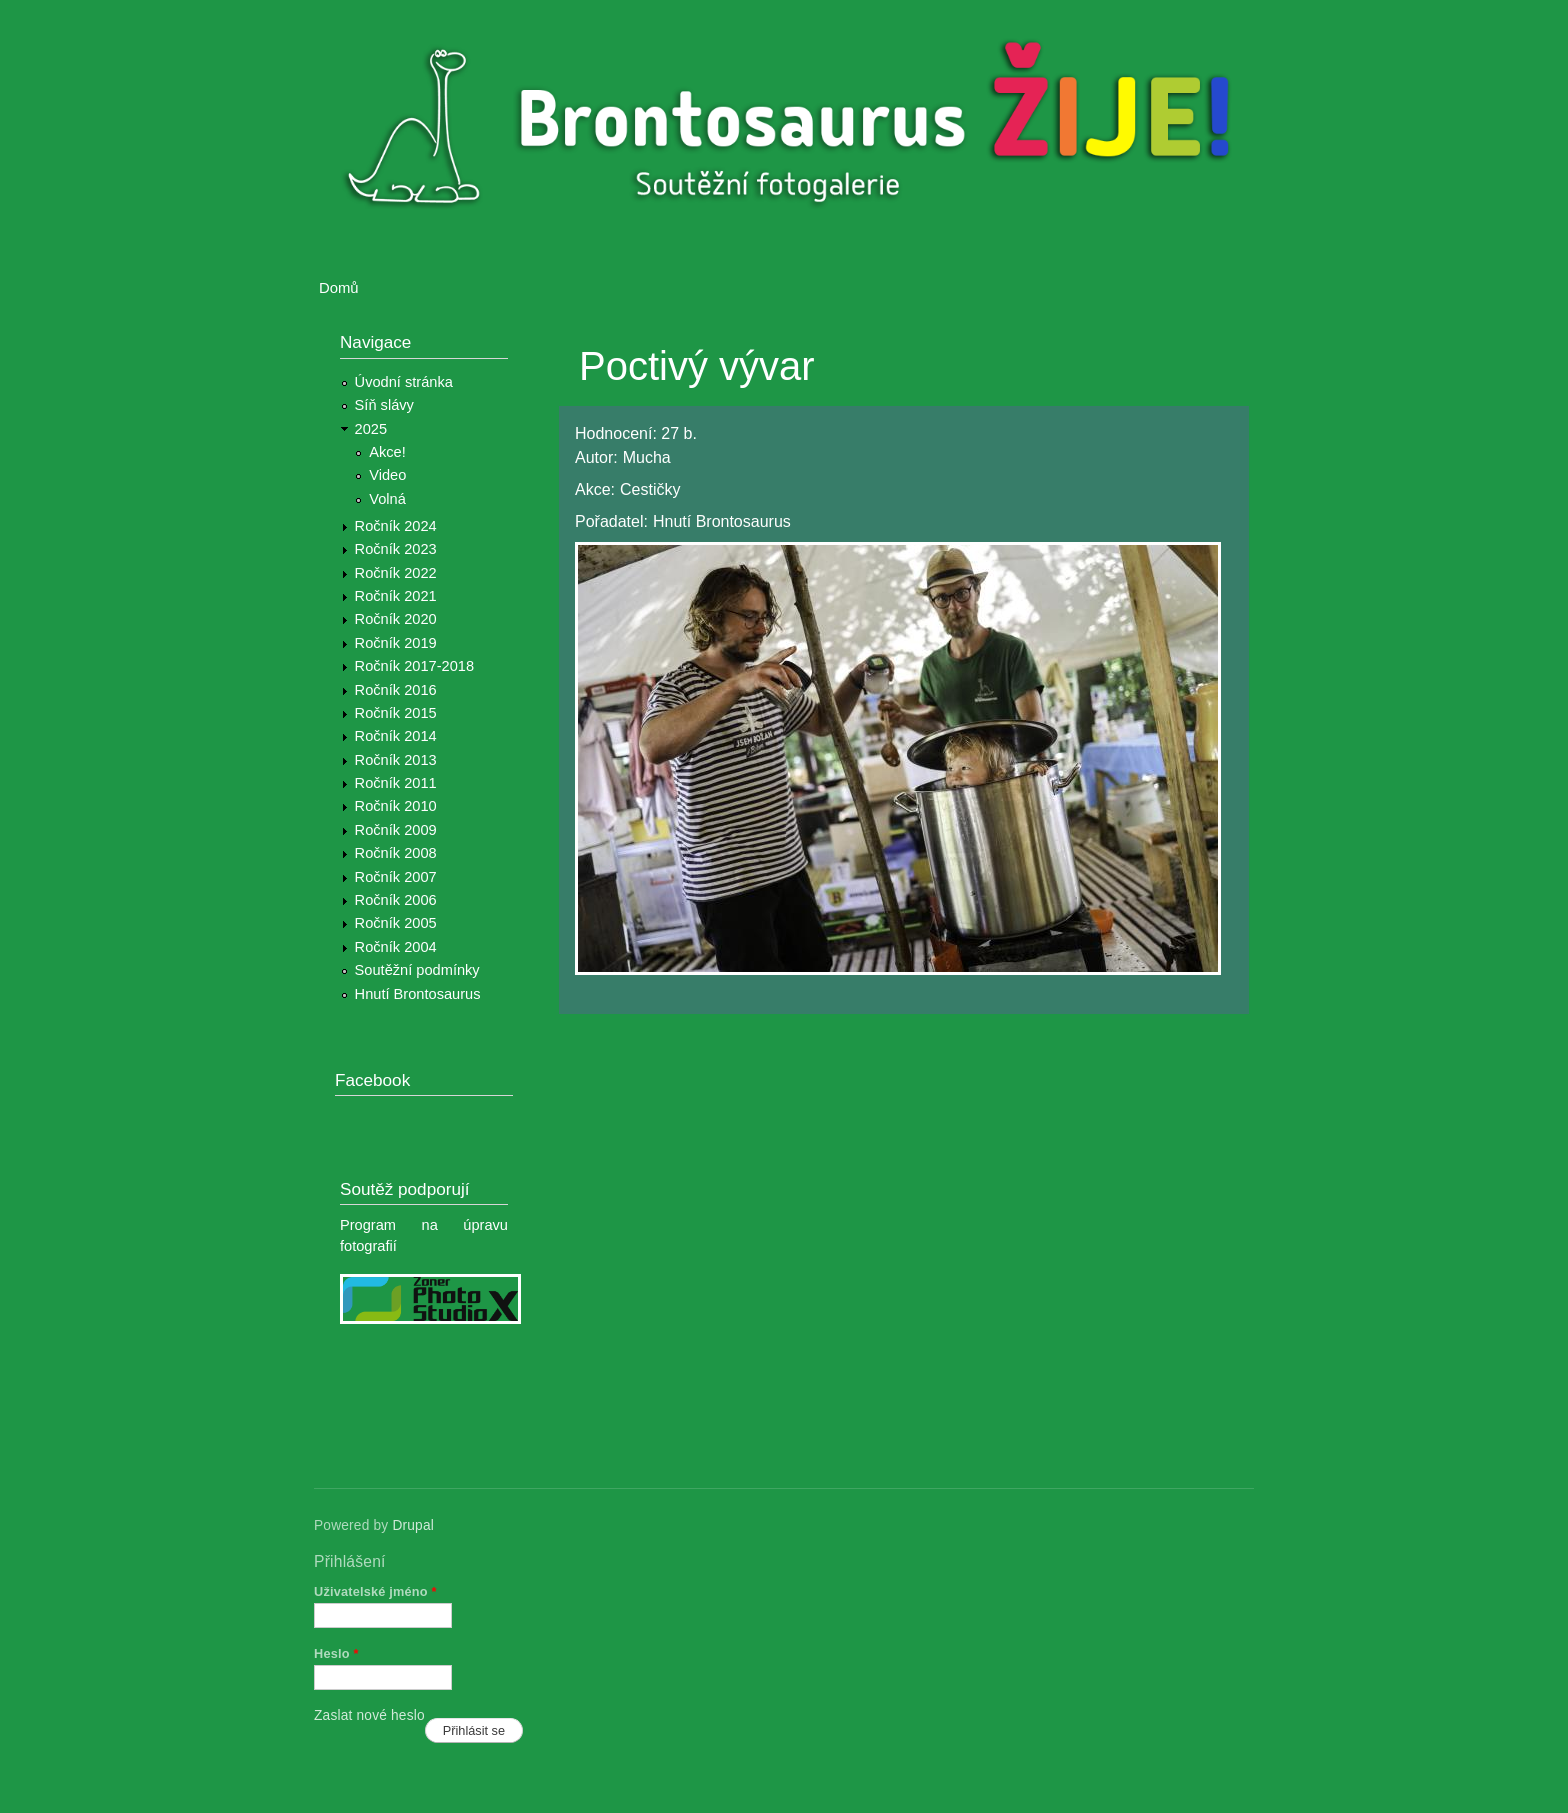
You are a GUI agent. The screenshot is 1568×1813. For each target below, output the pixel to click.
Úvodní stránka (404, 382)
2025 (371, 429)
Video (387, 475)
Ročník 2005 (396, 923)
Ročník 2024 (396, 526)
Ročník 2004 (396, 947)
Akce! (387, 452)
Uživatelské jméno (375, 1591)
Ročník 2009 (396, 830)
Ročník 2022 (396, 573)
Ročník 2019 (396, 643)
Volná (387, 499)
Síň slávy (384, 405)
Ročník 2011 (396, 783)
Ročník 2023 (396, 549)
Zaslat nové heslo (369, 1715)
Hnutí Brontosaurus (418, 994)
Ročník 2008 (396, 853)
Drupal (413, 1525)
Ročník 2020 (396, 619)
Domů (339, 288)
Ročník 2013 (396, 760)
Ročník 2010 (396, 806)
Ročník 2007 (396, 877)
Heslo (336, 1653)
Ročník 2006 (396, 900)
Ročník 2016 (396, 690)
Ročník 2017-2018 (414, 666)
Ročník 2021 (396, 596)
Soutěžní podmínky (417, 970)
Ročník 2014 (396, 736)
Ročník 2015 (396, 713)
